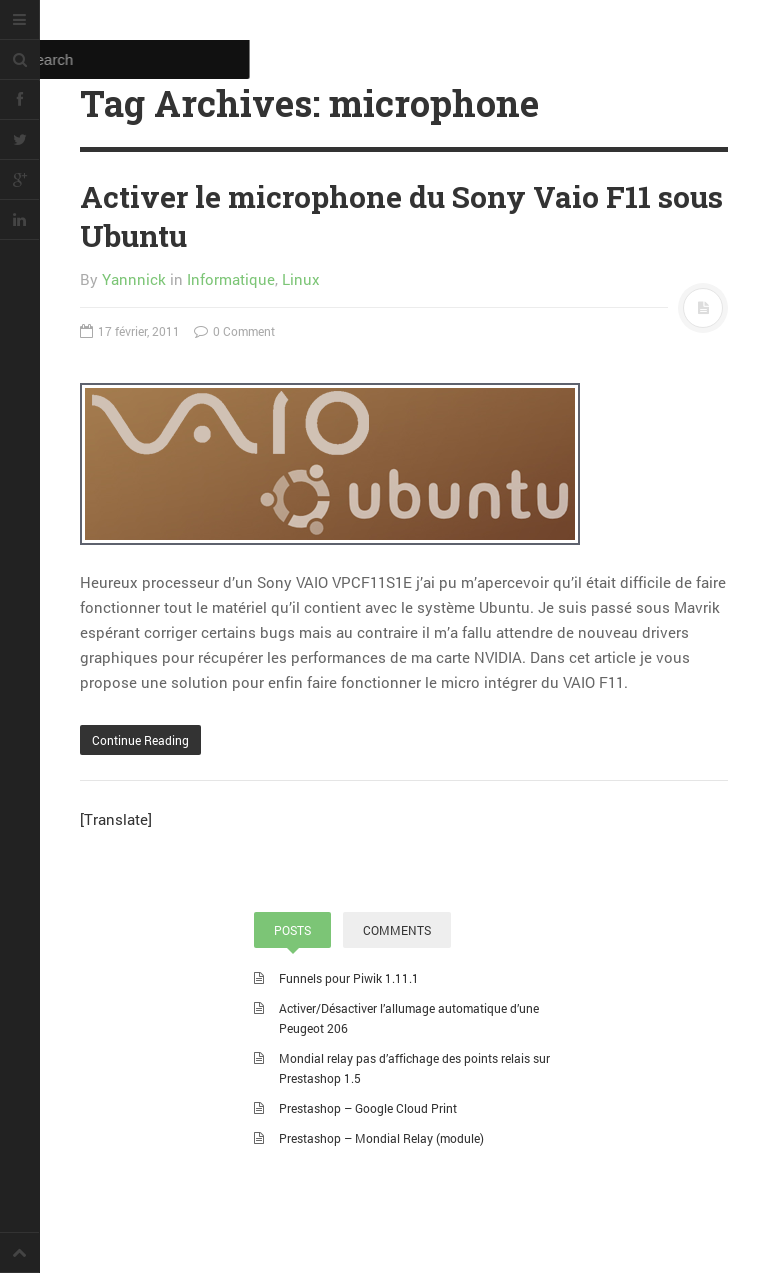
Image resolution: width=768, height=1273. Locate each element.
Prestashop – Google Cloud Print (368, 1108)
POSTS (292, 930)
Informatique (231, 279)
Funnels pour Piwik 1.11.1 (349, 978)
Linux (301, 279)
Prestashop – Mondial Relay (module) (381, 1138)
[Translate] (116, 819)
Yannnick (134, 279)
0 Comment (234, 331)
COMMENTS (397, 930)
